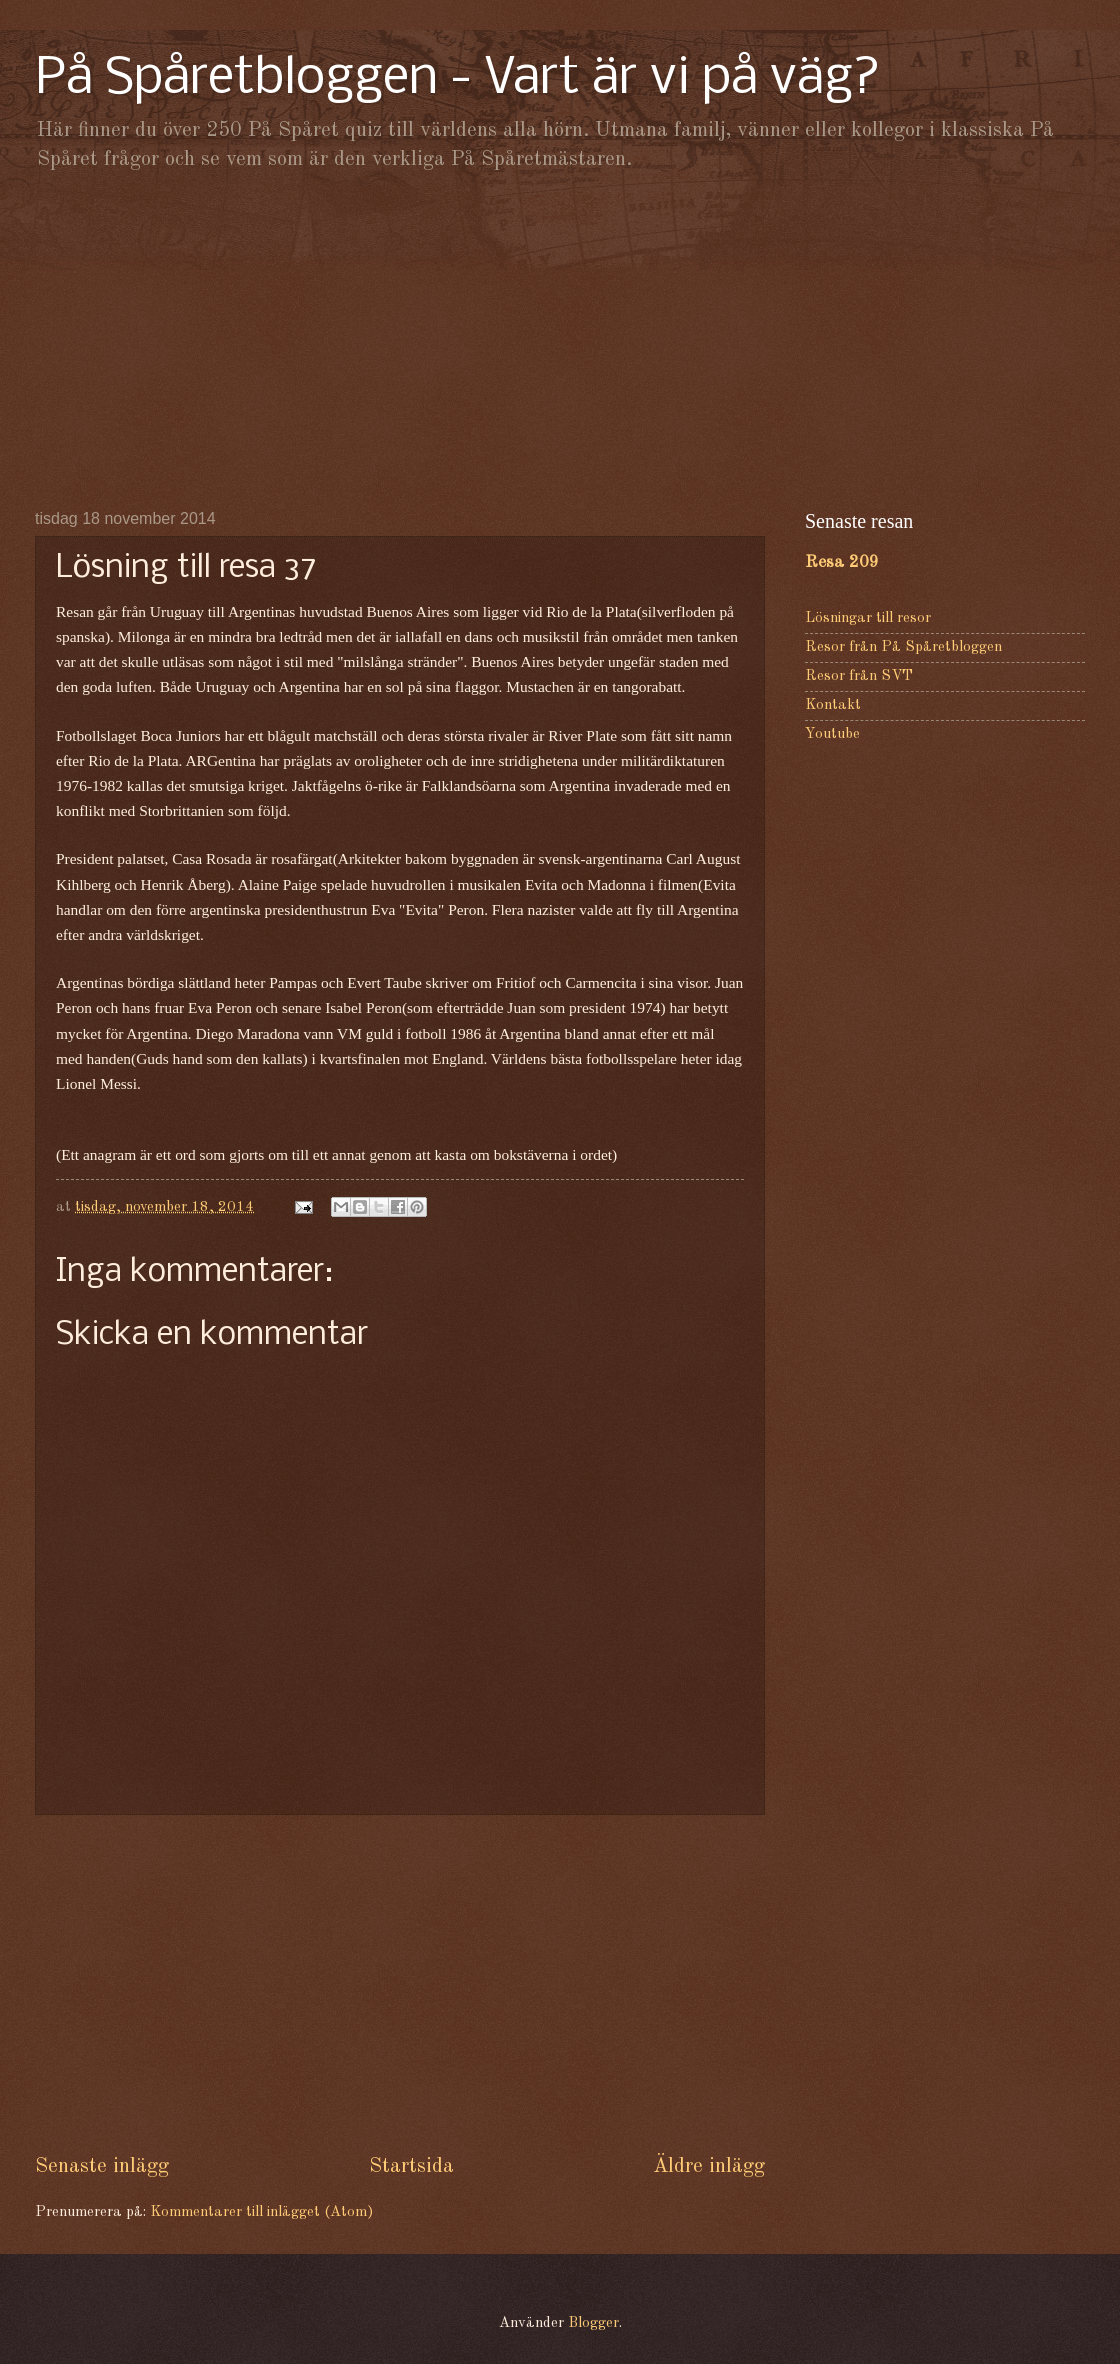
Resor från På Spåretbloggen (903, 647)
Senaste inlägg (102, 2166)
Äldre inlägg (709, 2166)
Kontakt (833, 705)
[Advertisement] (560, 340)
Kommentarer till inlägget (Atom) (261, 2212)
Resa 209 (842, 562)
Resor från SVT (859, 676)
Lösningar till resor (868, 618)
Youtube (832, 734)
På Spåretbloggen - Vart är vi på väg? (458, 79)
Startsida (411, 2166)
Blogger (593, 2323)
